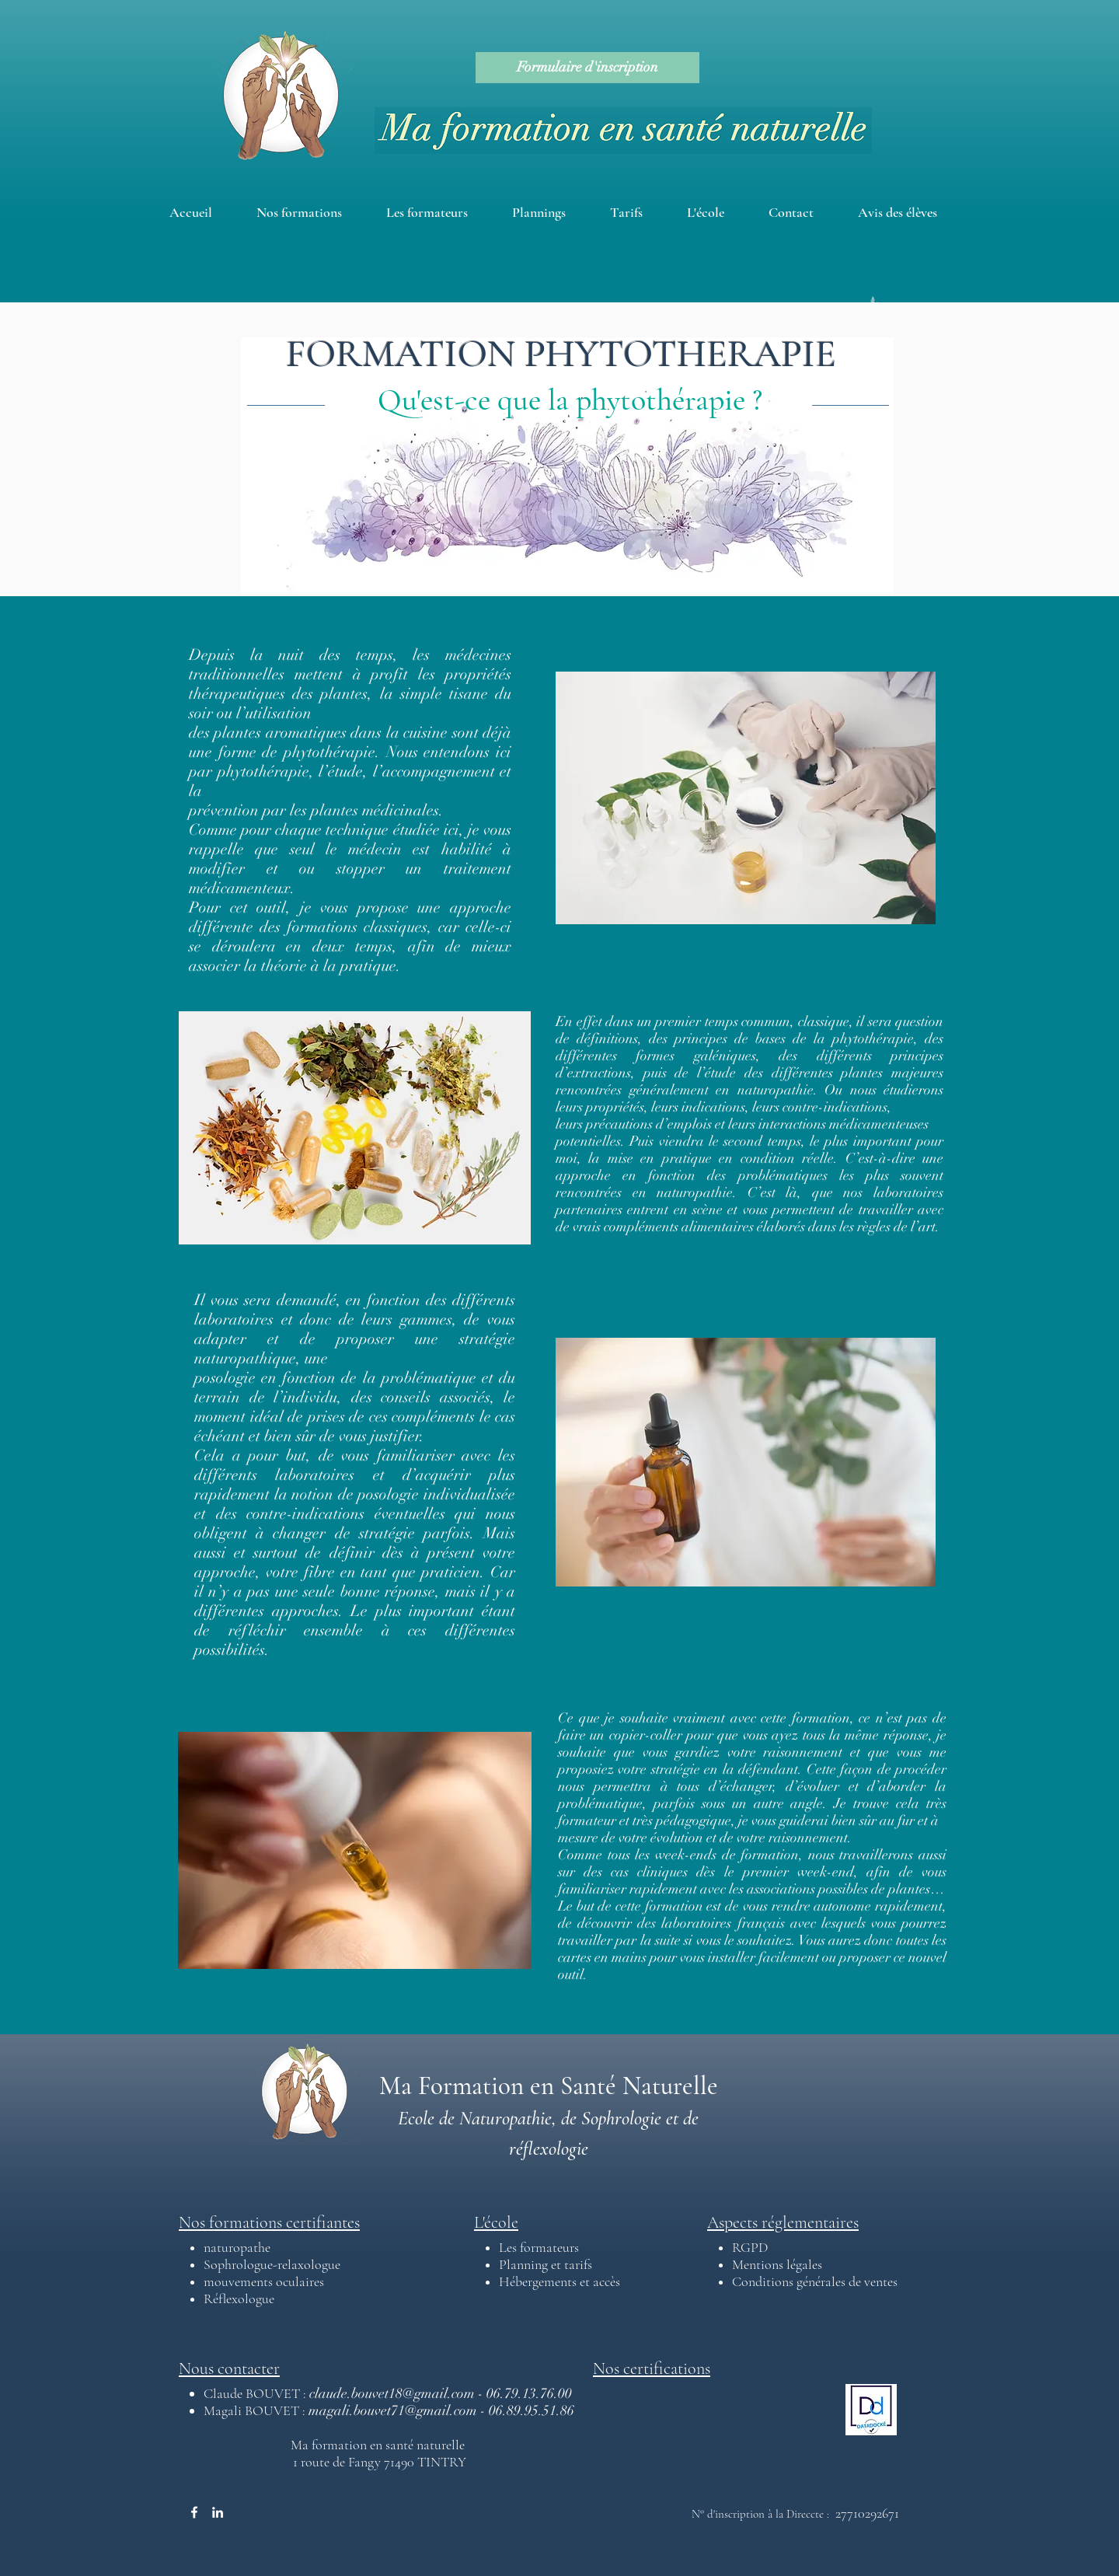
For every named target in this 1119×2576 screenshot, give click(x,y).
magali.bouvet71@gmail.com (393, 2410)
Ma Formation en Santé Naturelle (548, 2086)
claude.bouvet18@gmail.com (392, 2393)
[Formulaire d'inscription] (587, 67)
